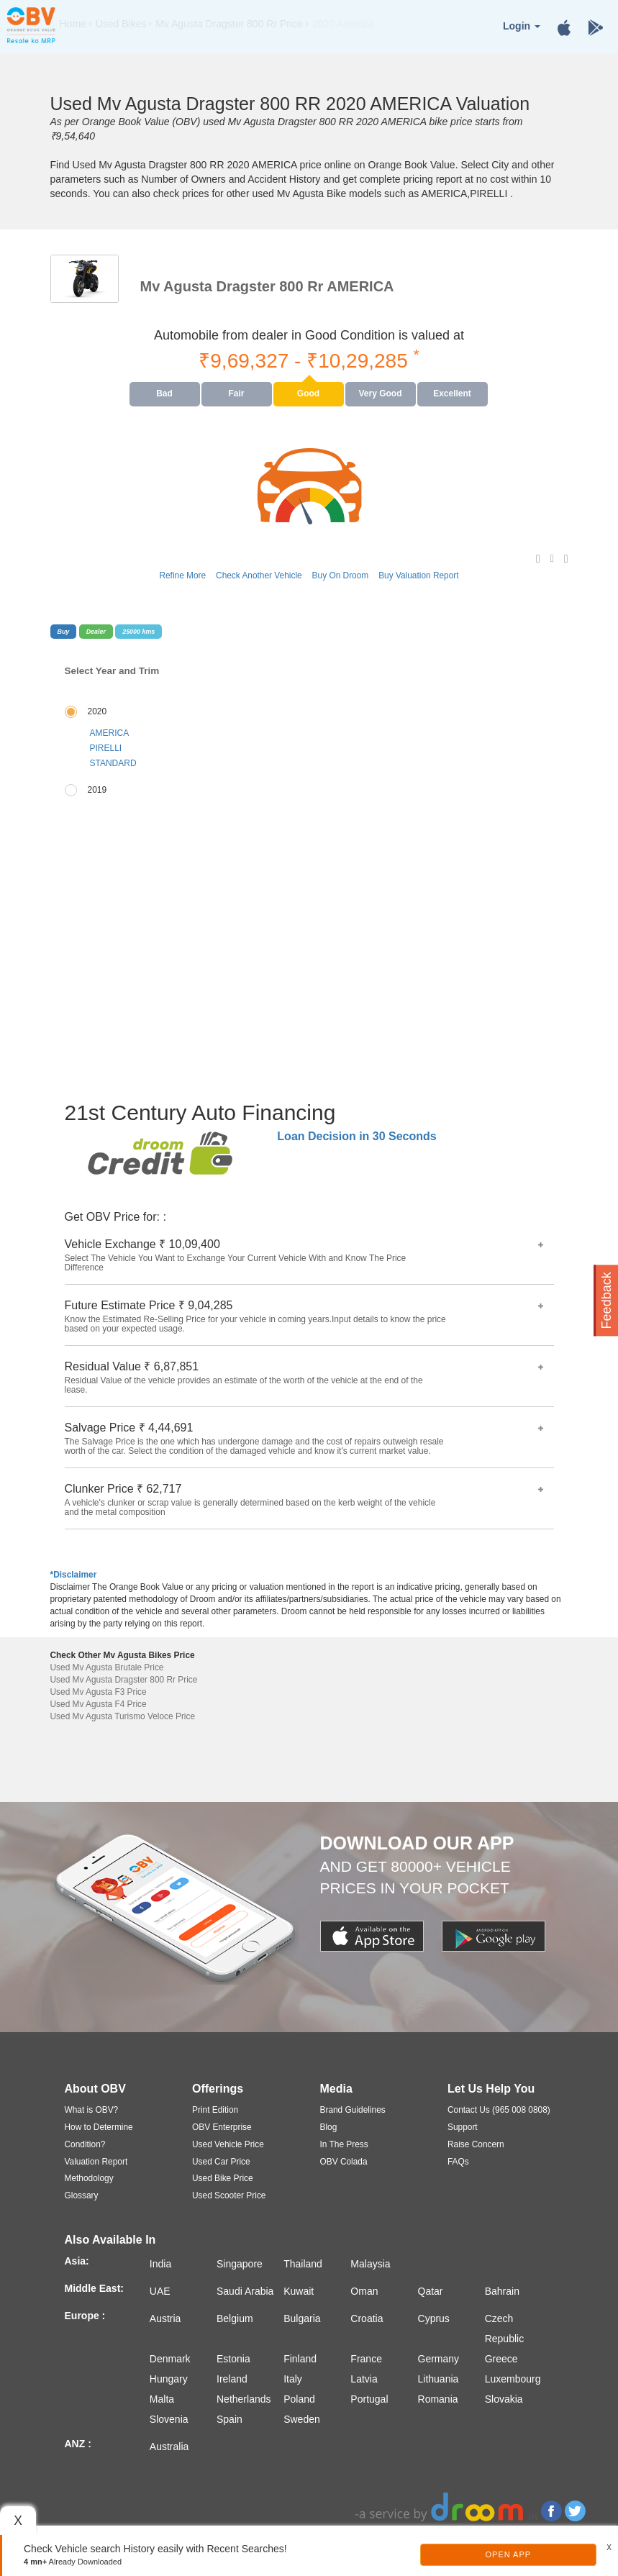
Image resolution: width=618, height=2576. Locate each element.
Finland (300, 2359)
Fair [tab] (236, 393)
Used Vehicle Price (228, 2144)
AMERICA (109, 733)
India (160, 2264)
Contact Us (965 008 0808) (498, 2110)
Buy (64, 631)
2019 (97, 790)
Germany (439, 2359)
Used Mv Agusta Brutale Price (107, 1667)
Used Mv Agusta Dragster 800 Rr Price (124, 1680)
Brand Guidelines (353, 2110)
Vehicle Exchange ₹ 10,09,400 (304, 1255)
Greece (501, 2359)
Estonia (233, 2359)
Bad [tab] (164, 393)
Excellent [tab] (452, 393)
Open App (509, 2554)
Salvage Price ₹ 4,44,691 (304, 1439)
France (366, 2359)
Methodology (89, 2178)
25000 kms (138, 631)
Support (462, 2127)
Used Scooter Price (228, 2195)
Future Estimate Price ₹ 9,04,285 (304, 1316)
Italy (292, 2379)
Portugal (369, 2399)
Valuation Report (96, 2162)
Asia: (77, 2261)
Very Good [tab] (379, 393)
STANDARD (113, 763)
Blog (328, 2127)
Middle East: (94, 2288)
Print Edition (215, 2110)
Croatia (366, 2318)
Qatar (430, 2291)
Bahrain (502, 2291)
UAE (160, 2291)
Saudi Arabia (245, 2291)
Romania (438, 2399)
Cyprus (434, 2318)
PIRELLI (106, 748)
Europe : (85, 2315)
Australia (169, 2446)
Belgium (235, 2318)
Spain (229, 2419)
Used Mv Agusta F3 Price (98, 1692)
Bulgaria (301, 2318)
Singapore (240, 2264)
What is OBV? (92, 2110)
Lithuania (438, 2379)
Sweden (301, 2419)
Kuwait (298, 2291)
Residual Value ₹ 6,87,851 (304, 1378)
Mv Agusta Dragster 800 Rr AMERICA (267, 286)
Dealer (96, 631)
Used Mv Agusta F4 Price (98, 1704)
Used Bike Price (222, 2178)
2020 (97, 711)
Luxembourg (513, 2379)
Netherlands (244, 2399)
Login (521, 26)
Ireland (232, 2379)
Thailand (302, 2264)
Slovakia (504, 2399)
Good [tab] (308, 393)
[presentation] (165, 394)
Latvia (363, 2379)
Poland (299, 2399)
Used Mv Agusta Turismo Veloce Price (123, 1716)
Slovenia (169, 2419)
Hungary (169, 2379)
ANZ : (78, 2443)
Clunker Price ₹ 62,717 (304, 1500)
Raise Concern (475, 2144)
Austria (165, 2318)
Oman (364, 2291)
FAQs (458, 2162)
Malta (162, 2399)
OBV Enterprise (222, 2127)
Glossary (82, 2195)
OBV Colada (344, 2162)
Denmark (170, 2359)
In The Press (344, 2144)
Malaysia (370, 2264)
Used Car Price (221, 2162)
